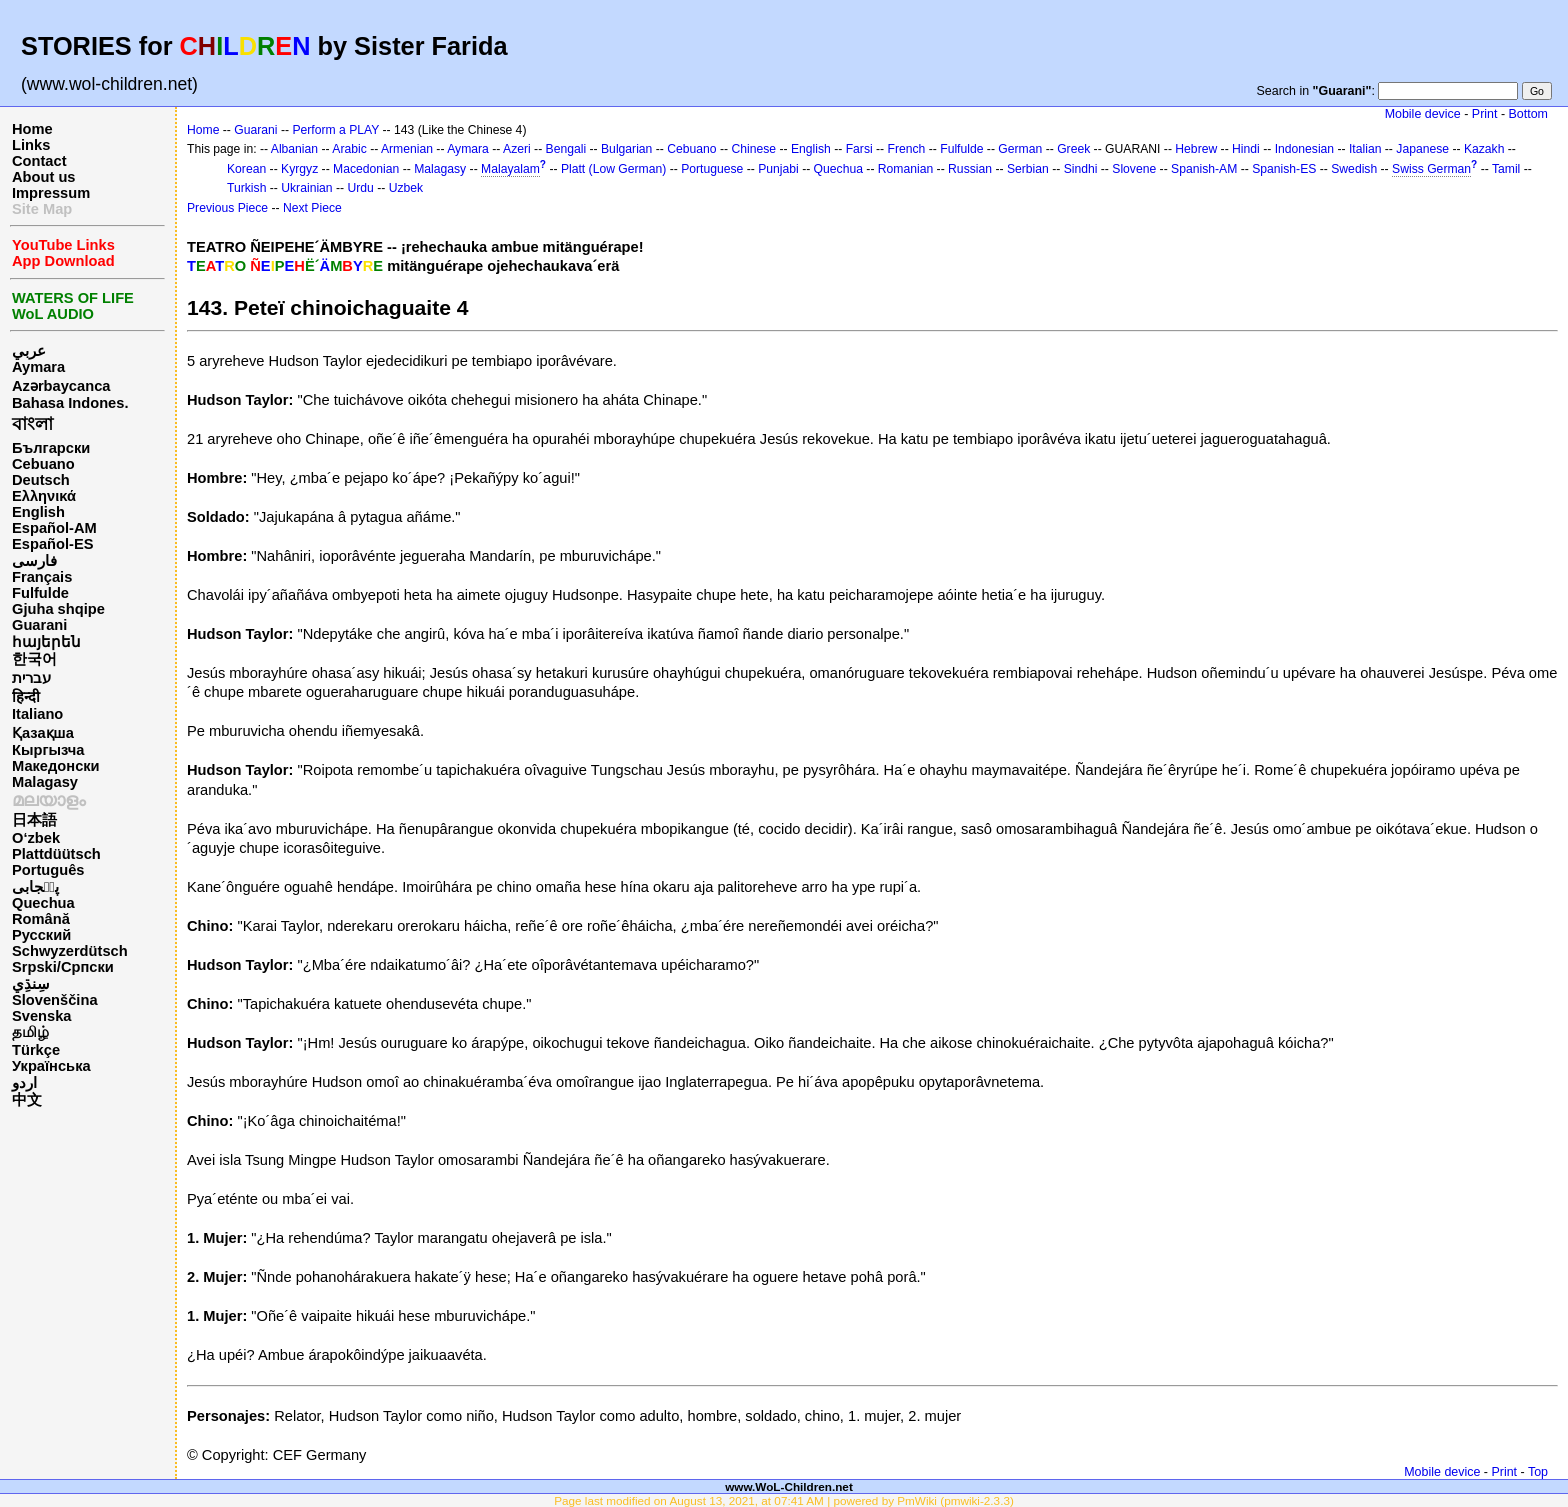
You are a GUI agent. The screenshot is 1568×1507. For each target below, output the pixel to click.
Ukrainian (306, 188)
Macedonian (366, 169)
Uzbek (406, 188)
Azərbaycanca (61, 386)
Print (1485, 114)
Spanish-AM (1204, 169)
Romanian (905, 169)
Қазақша (43, 733)
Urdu (360, 188)
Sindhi (1081, 169)
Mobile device (1423, 114)
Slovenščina (55, 1000)
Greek (1073, 149)
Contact (39, 161)
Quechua (43, 903)
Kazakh (1484, 149)
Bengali (566, 149)
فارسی (34, 561)
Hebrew (1196, 149)
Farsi (859, 149)
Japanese (1422, 149)
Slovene (1134, 169)
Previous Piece (227, 208)
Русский (41, 935)
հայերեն (46, 642)
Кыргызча (48, 750)
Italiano (37, 714)
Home (32, 129)
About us (44, 177)
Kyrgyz (299, 169)
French (907, 149)
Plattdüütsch (56, 854)
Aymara (38, 367)
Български (51, 448)
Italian (1365, 149)
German (1020, 149)
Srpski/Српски (63, 967)
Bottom (1528, 114)
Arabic (349, 149)
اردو (24, 1083)
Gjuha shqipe (58, 609)
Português (48, 870)
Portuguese (712, 169)
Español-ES (52, 544)
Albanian (294, 149)
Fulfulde (40, 593)
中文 (27, 1100)
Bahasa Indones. (70, 403)
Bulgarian (626, 149)
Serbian (1028, 169)
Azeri (517, 149)
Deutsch (41, 480)
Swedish (1354, 169)
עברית (31, 678)
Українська (51, 1066)
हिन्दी (26, 697)
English (38, 512)
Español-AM (54, 528)
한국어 (34, 659)
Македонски (56, 766)
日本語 (34, 820)
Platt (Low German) (613, 169)
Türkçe (36, 1050)
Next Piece (312, 208)
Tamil (1506, 169)
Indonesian (1304, 149)
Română (41, 919)
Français (42, 577)
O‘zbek (36, 838)
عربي (29, 351)
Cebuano (43, 464)
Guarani (39, 625)
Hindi (1246, 149)
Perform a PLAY (335, 130)
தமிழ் (30, 1032)
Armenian (407, 149)
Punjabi (778, 169)
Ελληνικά (44, 496)
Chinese (753, 149)
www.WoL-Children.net (789, 1486)
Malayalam (510, 169)
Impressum (51, 193)
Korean (246, 169)
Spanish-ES (1284, 169)
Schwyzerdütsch (70, 951)
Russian (970, 169)
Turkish (246, 188)
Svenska (41, 1016)
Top (1538, 1472)
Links (31, 145)
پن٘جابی (35, 887)
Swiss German (1431, 169)
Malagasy (45, 782)
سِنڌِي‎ (31, 984)
